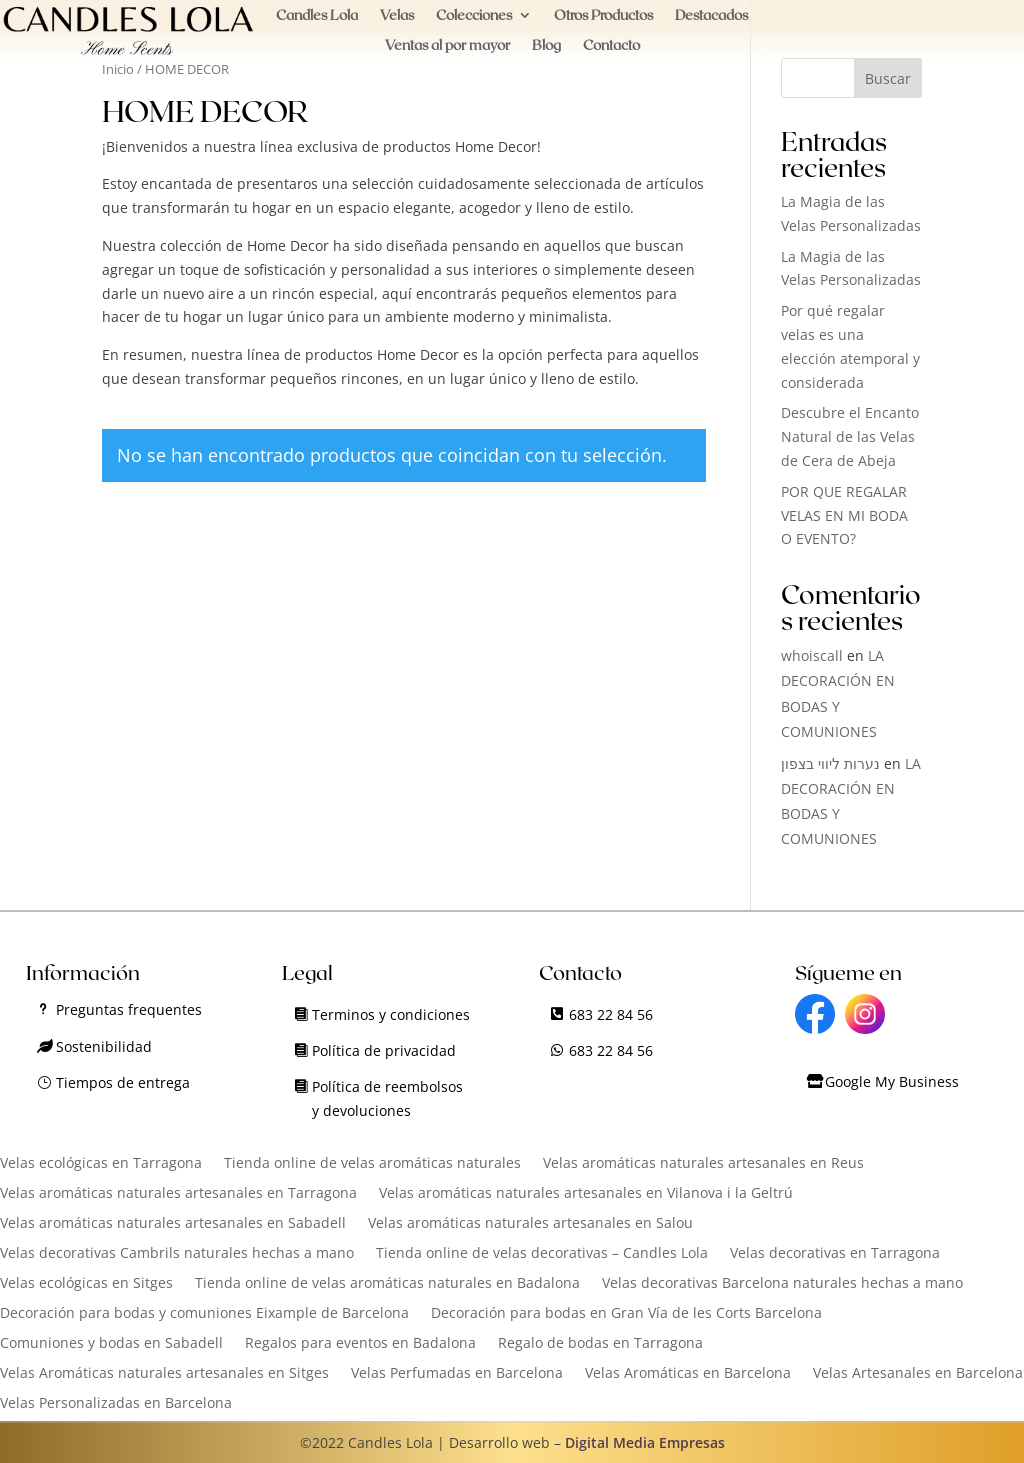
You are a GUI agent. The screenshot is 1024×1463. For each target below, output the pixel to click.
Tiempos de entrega (123, 1082)
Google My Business (892, 1081)
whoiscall (812, 655)
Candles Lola (317, 15)
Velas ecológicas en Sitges (86, 1284)
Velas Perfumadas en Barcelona (457, 1374)
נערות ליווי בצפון (830, 763)
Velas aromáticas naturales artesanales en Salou (530, 1224)
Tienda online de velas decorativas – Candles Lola (542, 1254)
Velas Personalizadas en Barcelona (116, 1404)
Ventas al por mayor (447, 45)
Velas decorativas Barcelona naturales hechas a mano (782, 1284)
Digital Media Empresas (645, 1442)
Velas (397, 15)
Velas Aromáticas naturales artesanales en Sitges (164, 1374)
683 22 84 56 (611, 1014)
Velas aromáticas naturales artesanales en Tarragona (178, 1194)
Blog (546, 45)
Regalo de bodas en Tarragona (600, 1344)
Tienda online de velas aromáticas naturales (372, 1164)
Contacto (611, 45)
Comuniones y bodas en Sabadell (111, 1344)
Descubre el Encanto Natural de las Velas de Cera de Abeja (850, 436)
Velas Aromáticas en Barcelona (688, 1374)
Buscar (888, 78)
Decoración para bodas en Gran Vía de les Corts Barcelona (626, 1314)
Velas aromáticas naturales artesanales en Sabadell (173, 1224)
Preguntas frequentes (129, 1009)
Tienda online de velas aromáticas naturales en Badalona (387, 1284)
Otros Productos (603, 15)
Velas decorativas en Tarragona (835, 1254)
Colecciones (474, 15)
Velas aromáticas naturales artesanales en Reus (703, 1164)
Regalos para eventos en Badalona (360, 1344)
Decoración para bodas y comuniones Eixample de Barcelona (204, 1314)
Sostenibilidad (104, 1046)
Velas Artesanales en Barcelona (918, 1374)
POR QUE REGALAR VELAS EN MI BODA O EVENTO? (844, 515)
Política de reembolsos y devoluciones (387, 1098)
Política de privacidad (384, 1050)
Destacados (711, 15)
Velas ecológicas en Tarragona (101, 1164)
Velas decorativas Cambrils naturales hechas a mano (177, 1254)
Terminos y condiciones (391, 1014)
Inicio (118, 69)
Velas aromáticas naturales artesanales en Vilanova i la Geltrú (586, 1194)
